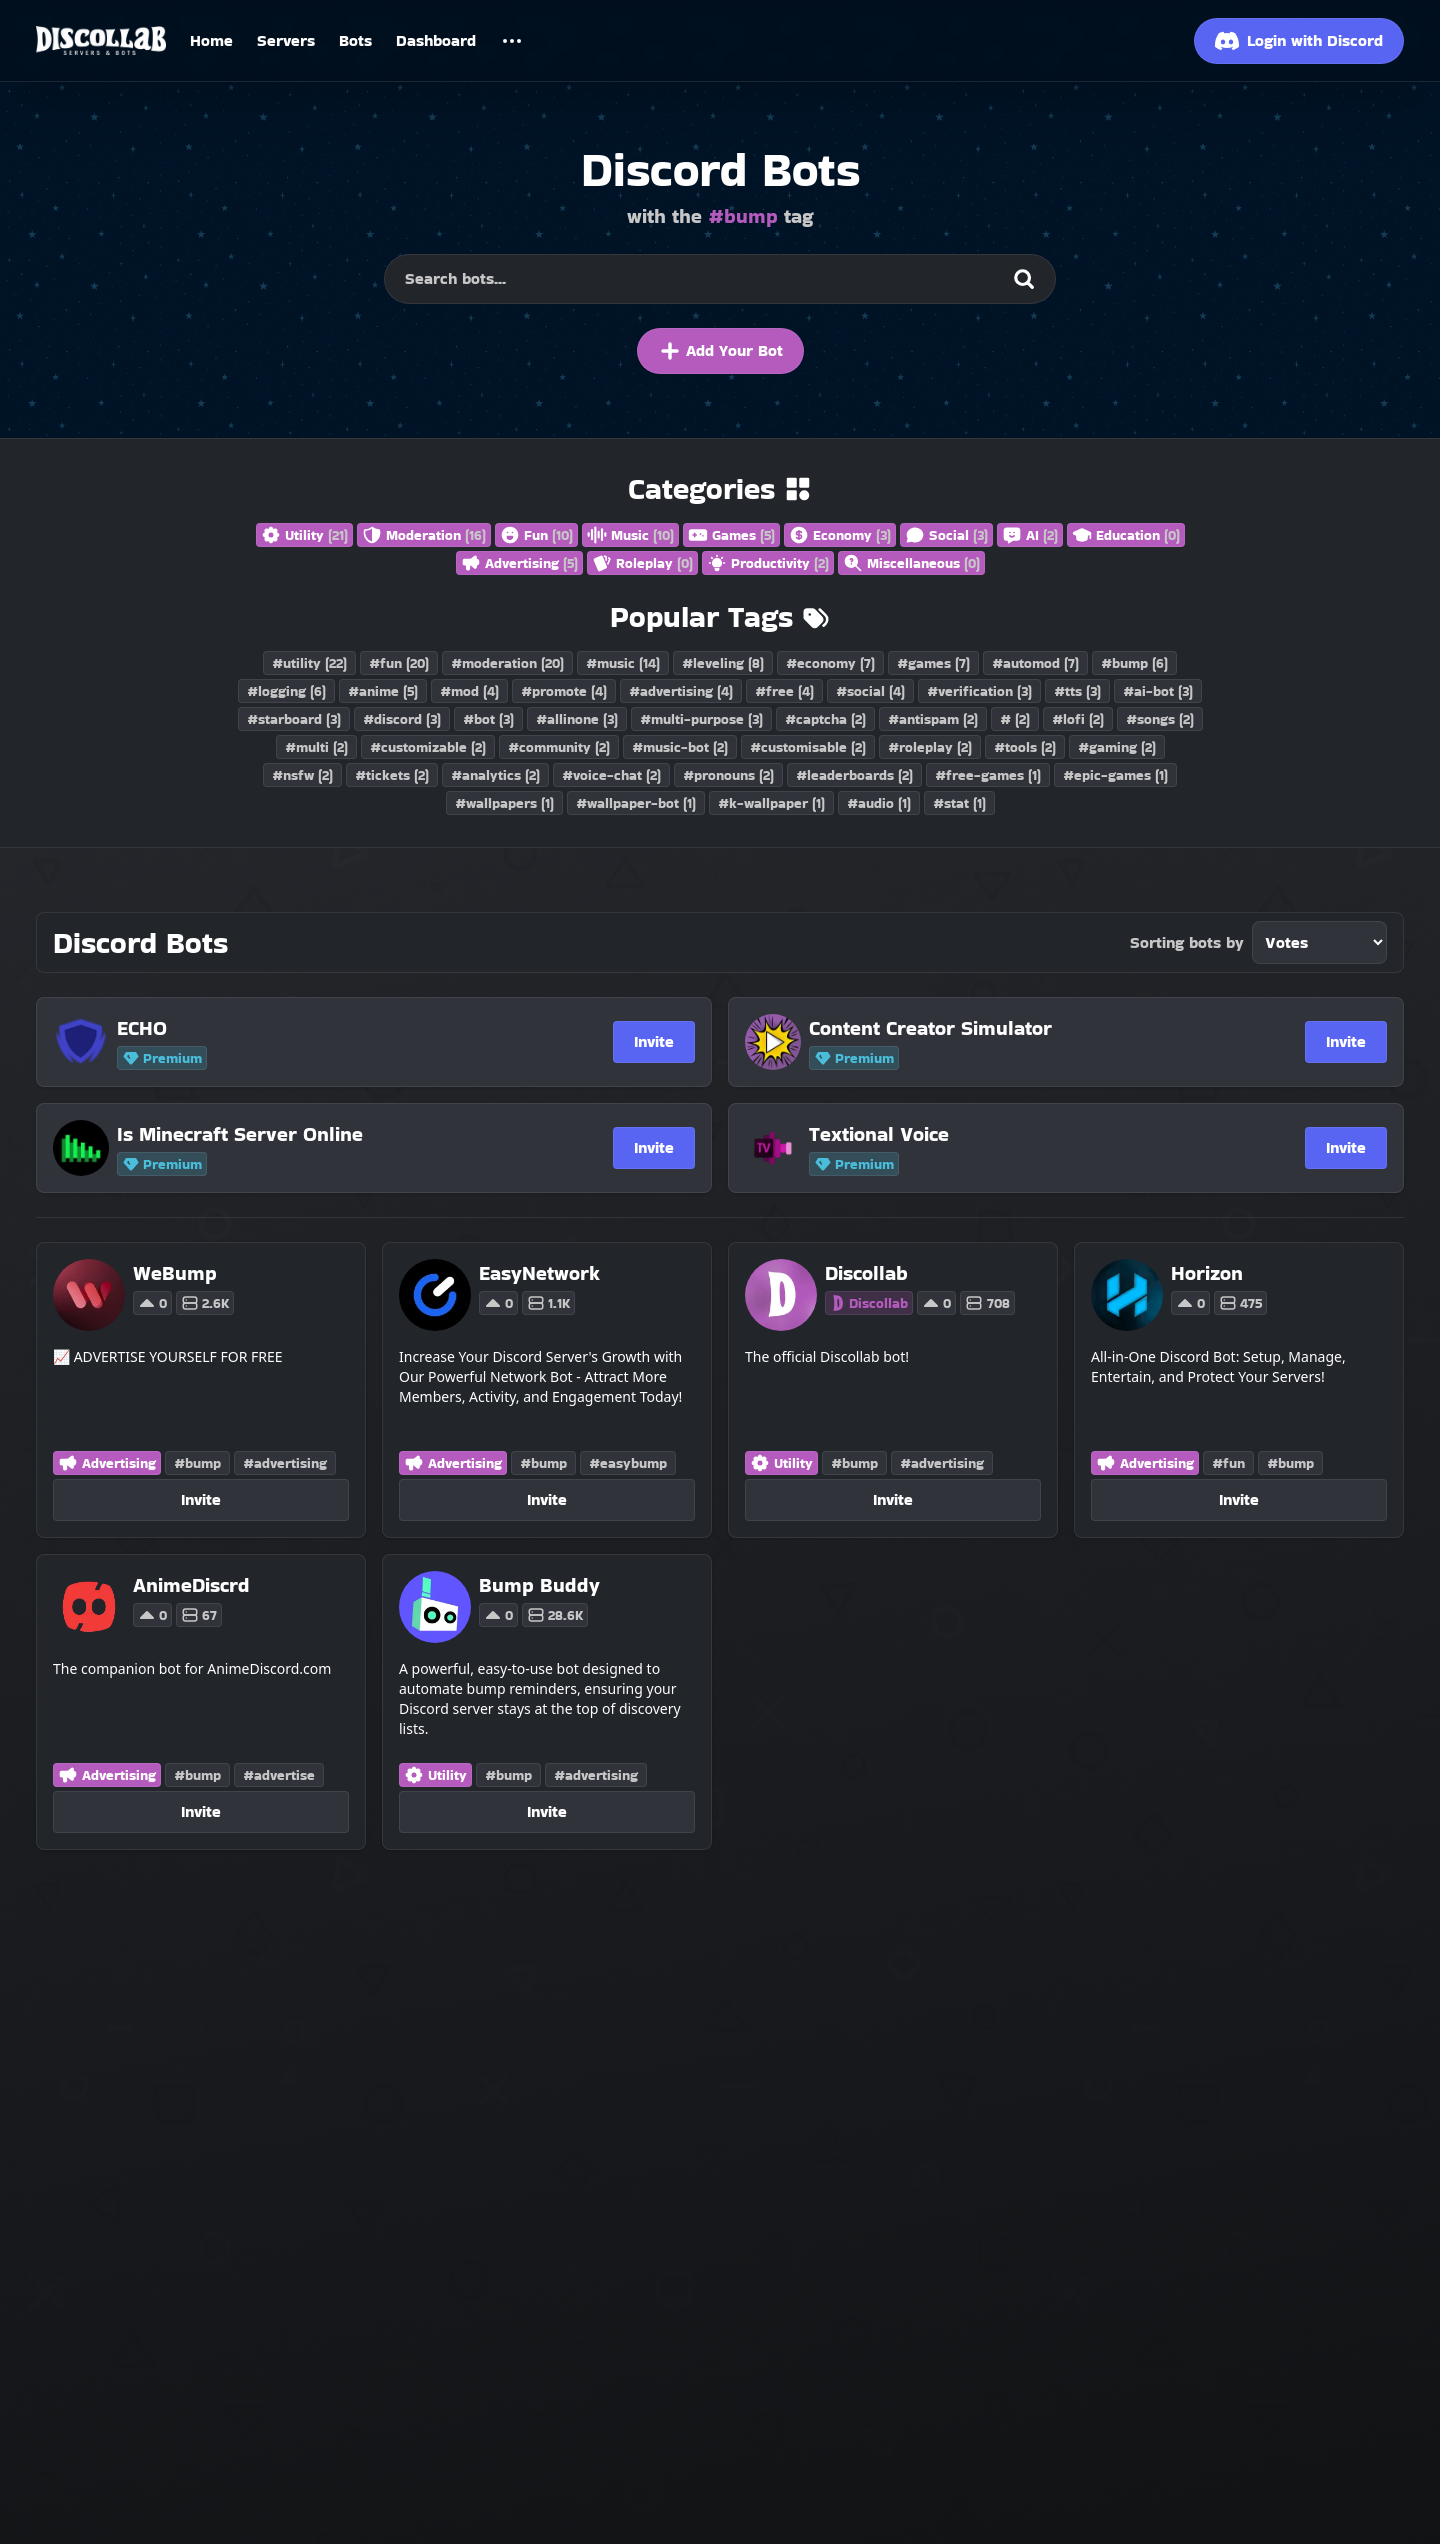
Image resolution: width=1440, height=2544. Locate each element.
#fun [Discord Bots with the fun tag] (1228, 1463)
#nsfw (302, 775)
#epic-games (1115, 775)
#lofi (1078, 719)
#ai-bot (1158, 691)
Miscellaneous (911, 563)
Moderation (424, 535)
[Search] (1024, 279)
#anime (383, 691)
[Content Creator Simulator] (1009, 1028)
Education (1126, 535)
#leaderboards (854, 775)
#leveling (723, 663)
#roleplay (930, 747)
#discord (402, 719)
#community (559, 747)
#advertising (681, 691)
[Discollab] (920, 1273)
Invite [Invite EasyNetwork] (547, 1499)
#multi (316, 747)
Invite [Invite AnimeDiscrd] (201, 1811)
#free (784, 691)
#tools (1025, 747)
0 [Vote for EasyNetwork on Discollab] (498, 1303)
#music (623, 663)
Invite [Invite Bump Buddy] (547, 1811)
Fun (536, 535)
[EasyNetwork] (539, 1273)
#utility (309, 663)
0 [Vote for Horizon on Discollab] (1190, 1303)
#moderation (507, 663)
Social (946, 535)
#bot (488, 719)
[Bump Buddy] (539, 1585)
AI (1030, 535)
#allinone (577, 719)
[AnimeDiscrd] (191, 1585)
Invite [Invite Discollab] (893, 1499)
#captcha (825, 719)
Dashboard (436, 40)
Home (211, 40)
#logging (286, 691)
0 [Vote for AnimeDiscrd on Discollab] (152, 1615)
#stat (959, 803)
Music (630, 535)
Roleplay (642, 563)
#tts (1077, 691)
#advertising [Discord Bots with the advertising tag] (285, 1463)
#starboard (294, 719)
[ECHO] (317, 1028)
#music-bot (680, 747)
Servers (286, 40)
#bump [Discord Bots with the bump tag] (197, 1463)
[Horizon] (1219, 1273)
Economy (840, 535)
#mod (469, 691)
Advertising (519, 563)
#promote (564, 691)
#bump (1134, 663)
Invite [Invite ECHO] (654, 1041)
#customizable (428, 747)
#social (870, 691)
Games (731, 535)
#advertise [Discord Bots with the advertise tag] (279, 1775)
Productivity (768, 563)
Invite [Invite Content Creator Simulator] (1346, 1041)
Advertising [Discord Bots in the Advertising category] (107, 1463)
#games (933, 663)
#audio (879, 803)
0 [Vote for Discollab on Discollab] (936, 1303)
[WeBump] (183, 1273)
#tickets (392, 775)
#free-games (988, 775)
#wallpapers (504, 803)
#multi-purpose (701, 719)
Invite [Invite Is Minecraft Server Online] (654, 1147)
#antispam (933, 719)
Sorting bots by (1187, 942)
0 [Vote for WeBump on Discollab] (152, 1303)
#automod (1035, 663)
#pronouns (728, 775)
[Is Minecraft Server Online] (317, 1134)
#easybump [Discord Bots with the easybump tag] (628, 1463)
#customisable (808, 747)
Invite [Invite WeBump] (201, 1499)
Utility (304, 535)
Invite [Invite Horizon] (1239, 1499)
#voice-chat (611, 775)
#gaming (1117, 747)
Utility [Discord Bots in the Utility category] (781, 1463)
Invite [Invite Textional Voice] (1346, 1147)
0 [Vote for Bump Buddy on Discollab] (498, 1615)
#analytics (495, 775)
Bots (355, 40)
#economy (830, 663)
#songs (1160, 719)
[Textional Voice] (1009, 1134)
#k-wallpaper (771, 803)
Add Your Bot (720, 351)
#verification (979, 691)
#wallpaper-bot (636, 803)
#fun (399, 663)
